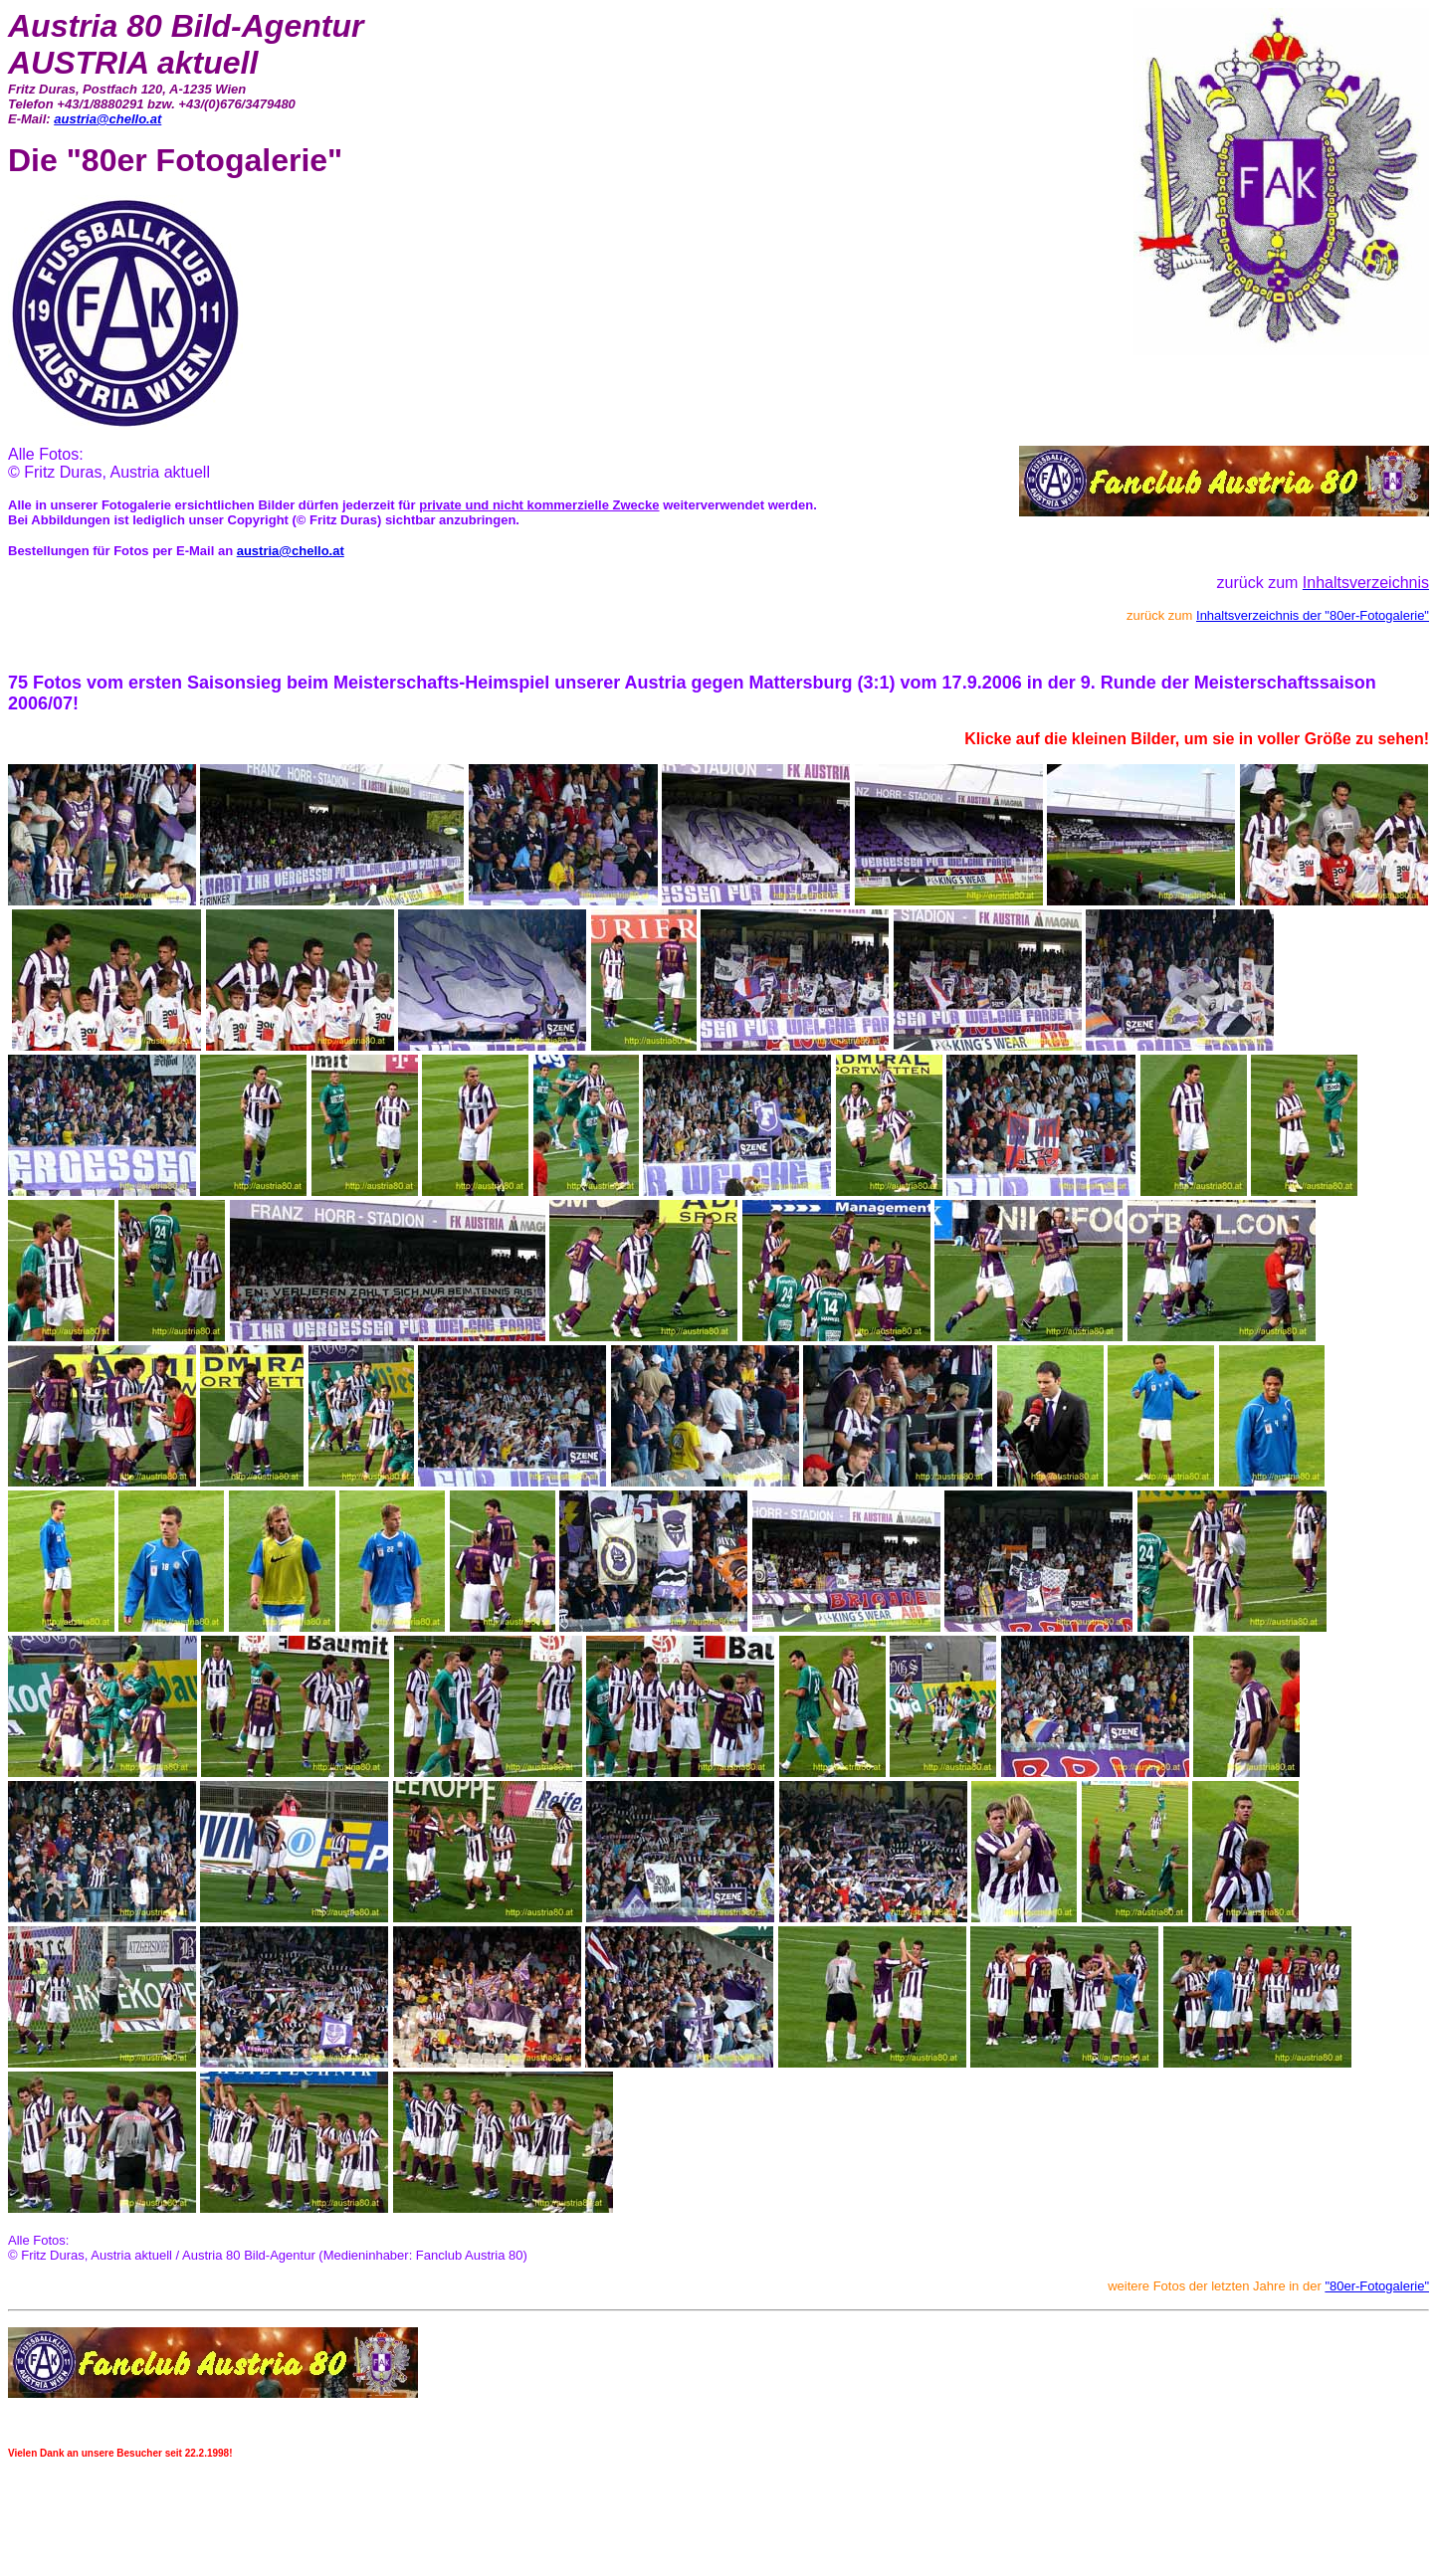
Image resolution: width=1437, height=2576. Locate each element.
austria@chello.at (107, 118)
